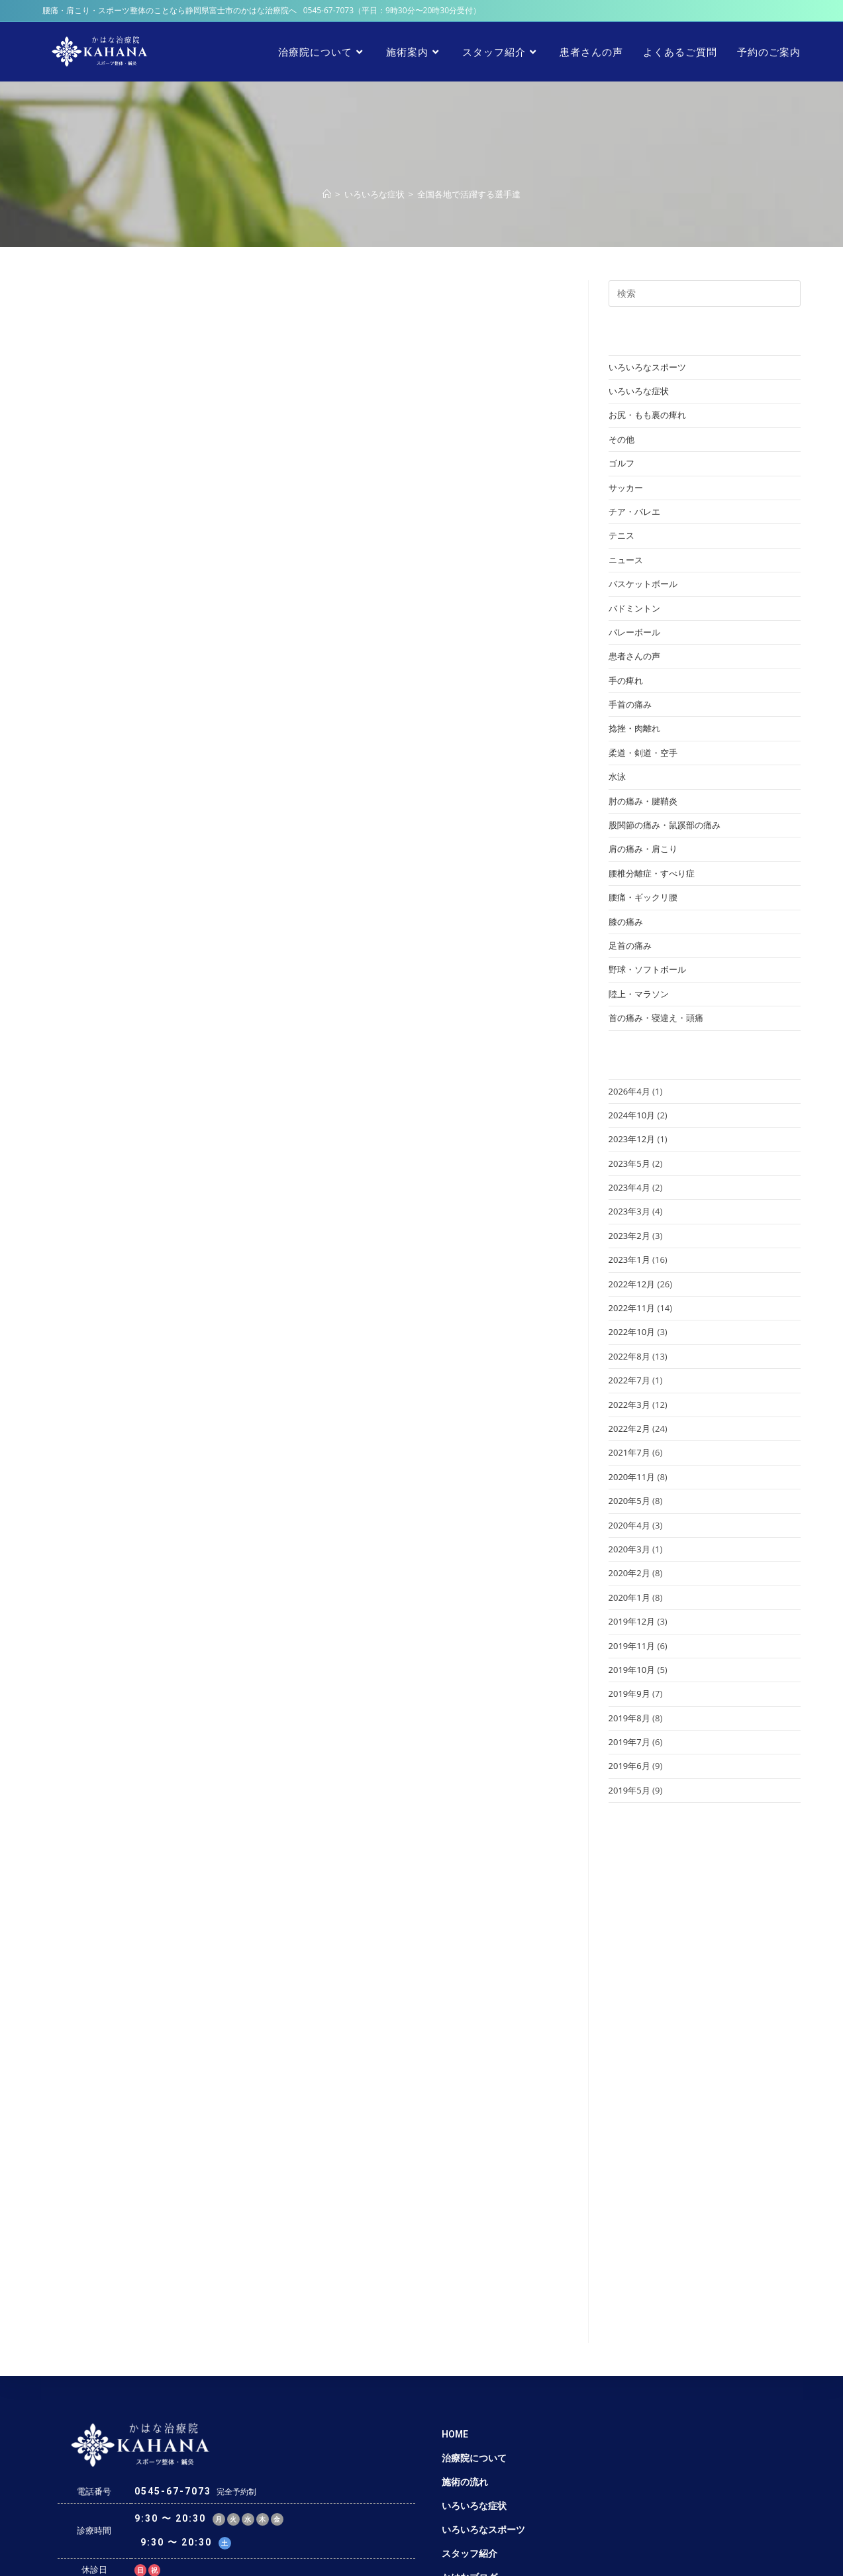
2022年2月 (629, 1428)
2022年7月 (629, 1380)
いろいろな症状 (639, 391)
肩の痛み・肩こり (643, 849)
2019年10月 (632, 1670)
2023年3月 (629, 1211)
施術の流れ (465, 2295)
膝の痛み (626, 922)
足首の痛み (630, 945)
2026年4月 (629, 1091)
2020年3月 (629, 1549)
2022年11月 (632, 1308)
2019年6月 (629, 1766)
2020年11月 (632, 1477)
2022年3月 (629, 1405)
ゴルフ (621, 463)
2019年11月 (632, 1646)
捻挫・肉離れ (634, 728)
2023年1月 (629, 1259)
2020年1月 (629, 1597)
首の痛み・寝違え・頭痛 (656, 1018)
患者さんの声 (634, 656)
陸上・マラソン (639, 994)
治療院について (474, 2272)
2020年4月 (629, 1525)
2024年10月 (632, 1115)
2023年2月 (629, 1236)
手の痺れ (626, 680)
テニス (621, 535)
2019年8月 (629, 1718)
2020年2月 (629, 1573)
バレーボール (634, 632)
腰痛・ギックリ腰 (643, 897)
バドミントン (634, 608)
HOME (455, 2248)
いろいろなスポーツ (647, 367)
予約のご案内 (469, 2462)
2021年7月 (629, 1452)
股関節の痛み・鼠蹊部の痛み (664, 825)
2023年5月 (629, 1163)
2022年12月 (632, 1284)
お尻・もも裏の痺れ (647, 415)
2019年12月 (632, 1621)
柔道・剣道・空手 (643, 753)
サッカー (626, 488)
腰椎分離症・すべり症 (652, 873)
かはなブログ (469, 2391)
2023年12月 (632, 1139)
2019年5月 (629, 1790)
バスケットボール (643, 584)
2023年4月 (629, 1187)
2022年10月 (632, 1332)
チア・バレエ (634, 511)
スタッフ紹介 (469, 2367)
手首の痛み (630, 704)
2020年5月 (629, 1501)
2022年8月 (629, 1356)
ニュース (626, 560)
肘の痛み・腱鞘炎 (643, 801)
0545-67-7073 (328, 10)
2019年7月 (629, 1742)
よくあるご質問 (474, 2439)
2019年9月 (629, 1693)
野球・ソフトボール (647, 969)
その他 (621, 439)
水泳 (617, 776)
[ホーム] (326, 194)
